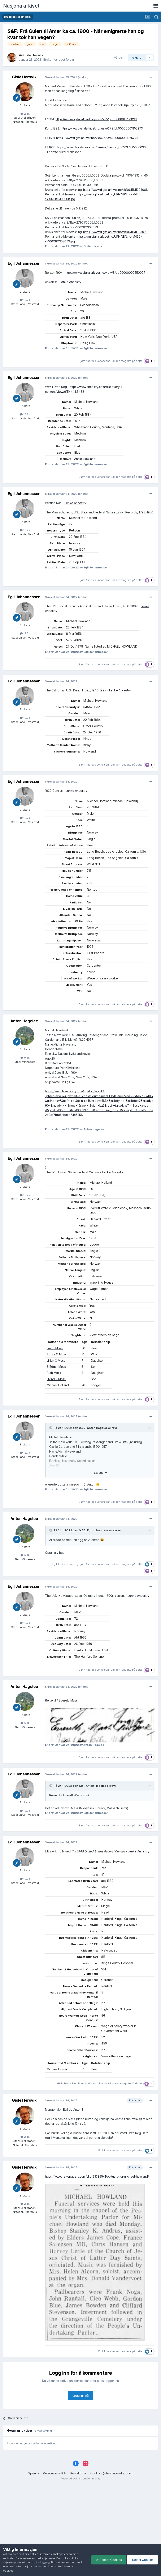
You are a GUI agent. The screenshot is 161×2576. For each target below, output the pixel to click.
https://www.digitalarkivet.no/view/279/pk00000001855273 (102, 128)
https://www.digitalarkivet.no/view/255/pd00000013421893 (96, 119)
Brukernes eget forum (58, 59)
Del (118, 57)
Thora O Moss (56, 1354)
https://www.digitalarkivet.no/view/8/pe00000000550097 (105, 272)
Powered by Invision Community (80, 2478)
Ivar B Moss (55, 1348)
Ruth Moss (54, 1372)
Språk (33, 2473)
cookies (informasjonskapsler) (48, 2554)
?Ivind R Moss (56, 1379)
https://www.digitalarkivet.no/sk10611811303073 (115, 232)
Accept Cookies (109, 2560)
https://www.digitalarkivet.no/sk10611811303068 (115, 189)
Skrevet (61, 77)
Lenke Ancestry (70, 282)
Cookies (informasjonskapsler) (111, 2473)
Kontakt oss (78, 2473)
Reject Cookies (142, 2560)
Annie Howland (84, 459)
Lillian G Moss (56, 1360)
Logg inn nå (81, 2395)
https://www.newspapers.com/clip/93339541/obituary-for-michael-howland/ (97, 2176)
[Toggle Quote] (51, 1427)
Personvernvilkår (54, 2473)
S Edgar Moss (56, 1366)
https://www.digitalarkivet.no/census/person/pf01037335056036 (101, 147)
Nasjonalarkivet (21, 6)
